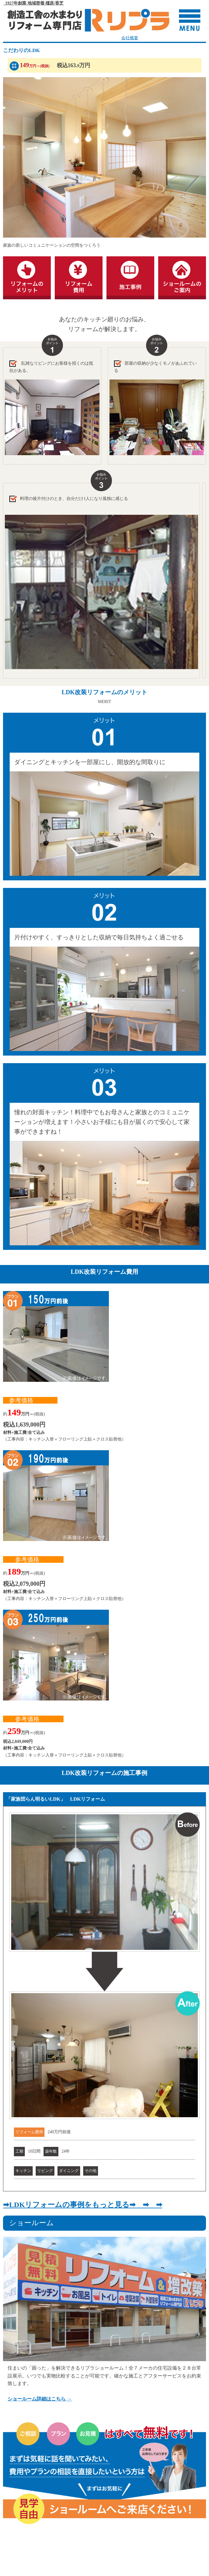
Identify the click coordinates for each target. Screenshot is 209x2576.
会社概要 (129, 38)
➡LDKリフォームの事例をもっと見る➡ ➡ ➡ (82, 2205)
